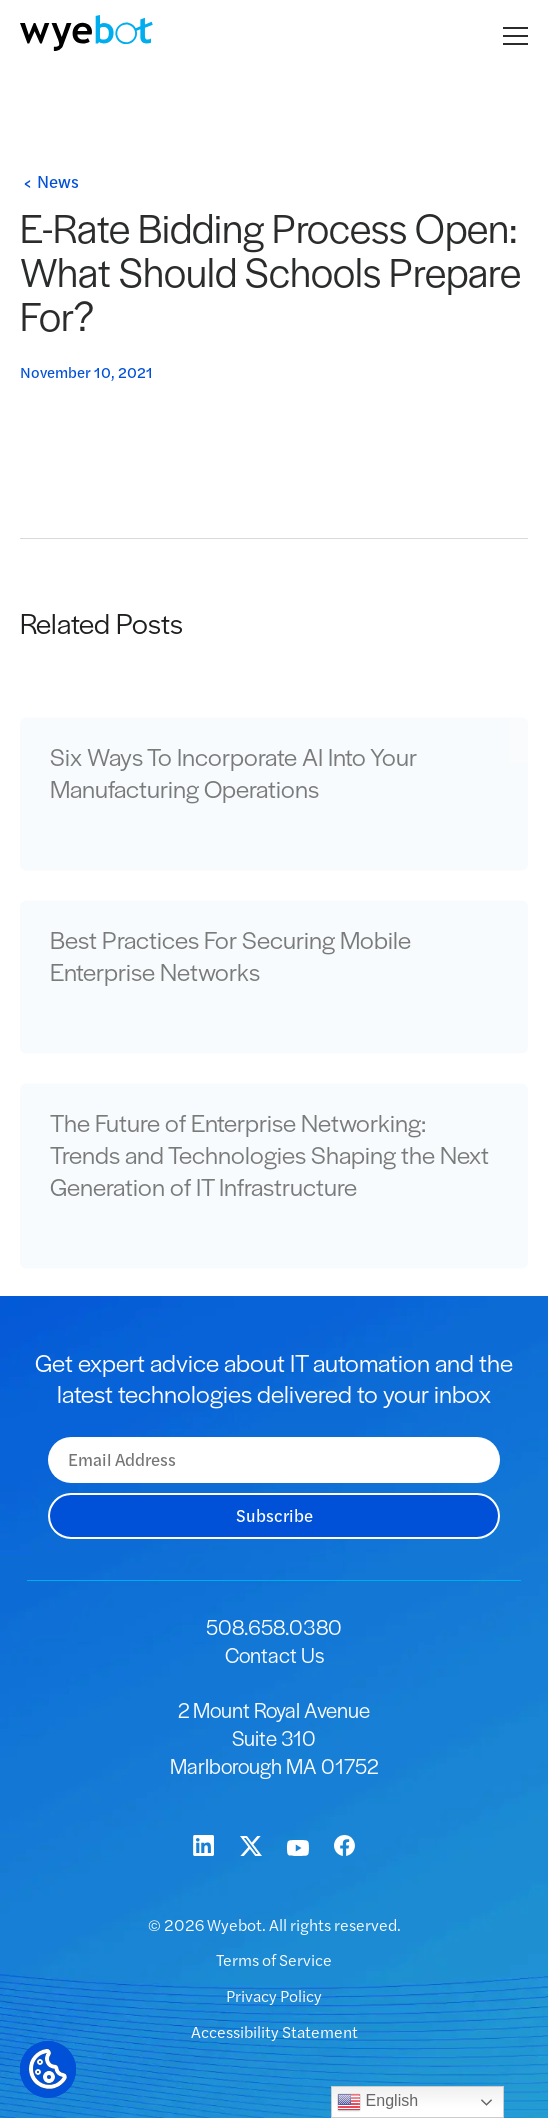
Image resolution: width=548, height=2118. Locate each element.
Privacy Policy (274, 1995)
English (377, 2102)
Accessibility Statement (274, 2031)
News (58, 181)
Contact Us (274, 1654)
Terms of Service (274, 1959)
